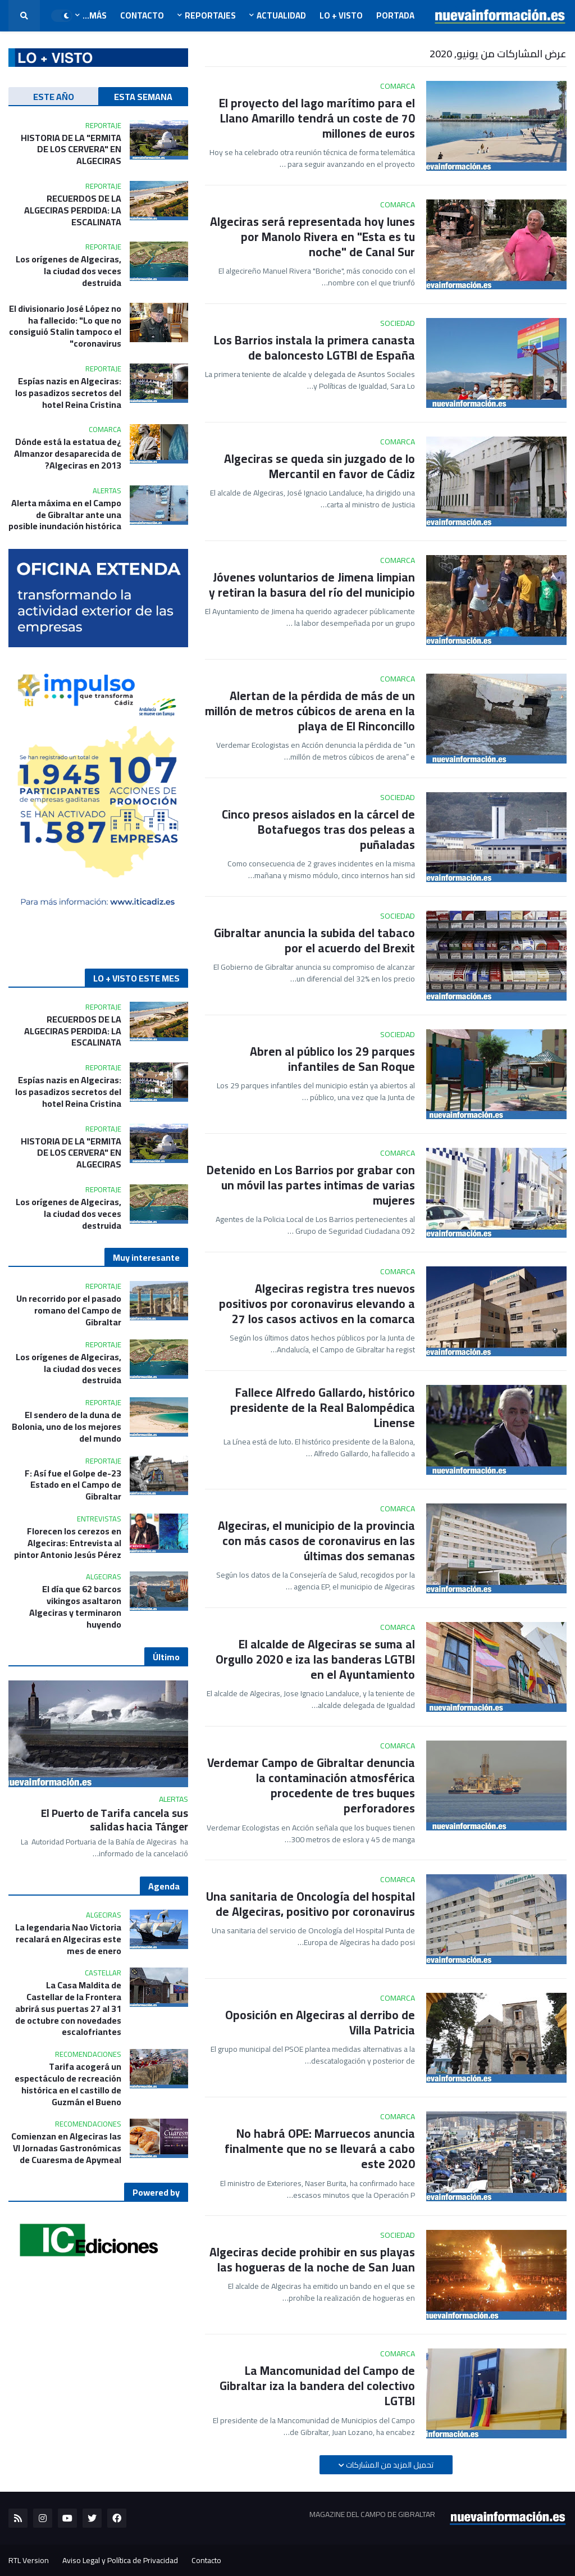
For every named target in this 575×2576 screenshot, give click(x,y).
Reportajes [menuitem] (210, 15)
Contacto (206, 2560)
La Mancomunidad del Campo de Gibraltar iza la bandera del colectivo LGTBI (317, 2386)
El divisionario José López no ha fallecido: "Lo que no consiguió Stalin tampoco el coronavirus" (65, 326)
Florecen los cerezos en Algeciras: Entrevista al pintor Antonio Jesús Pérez (67, 1542)
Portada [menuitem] (395, 15)
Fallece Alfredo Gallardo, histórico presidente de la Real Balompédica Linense (322, 1408)
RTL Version (28, 2560)
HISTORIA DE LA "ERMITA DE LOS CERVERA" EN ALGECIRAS (71, 149)
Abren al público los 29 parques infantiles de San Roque (332, 1059)
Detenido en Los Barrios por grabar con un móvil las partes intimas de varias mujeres (311, 1185)
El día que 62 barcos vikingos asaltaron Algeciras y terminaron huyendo (75, 1606)
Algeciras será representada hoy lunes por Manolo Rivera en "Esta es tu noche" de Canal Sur (312, 237)
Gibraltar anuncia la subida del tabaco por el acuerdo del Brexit (314, 940)
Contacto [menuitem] (142, 15)
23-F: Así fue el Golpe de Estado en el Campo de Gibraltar (73, 1485)
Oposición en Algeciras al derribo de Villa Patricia (320, 2022)
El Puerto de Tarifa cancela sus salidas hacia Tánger (114, 1820)
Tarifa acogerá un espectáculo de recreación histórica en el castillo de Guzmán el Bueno (68, 2084)
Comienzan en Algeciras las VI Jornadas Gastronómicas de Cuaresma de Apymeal (66, 2147)
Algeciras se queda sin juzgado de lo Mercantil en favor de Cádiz (319, 466)
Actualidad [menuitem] (281, 15)
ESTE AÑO (53, 96)
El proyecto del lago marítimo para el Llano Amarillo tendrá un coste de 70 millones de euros (317, 119)
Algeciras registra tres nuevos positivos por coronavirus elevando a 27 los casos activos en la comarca (317, 1304)
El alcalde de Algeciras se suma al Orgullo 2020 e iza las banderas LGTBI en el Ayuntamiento (315, 1660)
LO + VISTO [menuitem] (341, 15)
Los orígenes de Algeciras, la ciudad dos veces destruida (68, 270)
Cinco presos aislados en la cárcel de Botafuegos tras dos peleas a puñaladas (318, 830)
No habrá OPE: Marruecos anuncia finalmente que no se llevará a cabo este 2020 (320, 2149)
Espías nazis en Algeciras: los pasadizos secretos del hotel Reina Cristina (68, 392)
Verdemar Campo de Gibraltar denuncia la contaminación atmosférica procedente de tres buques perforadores (311, 1785)
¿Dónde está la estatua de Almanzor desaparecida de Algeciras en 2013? (67, 453)
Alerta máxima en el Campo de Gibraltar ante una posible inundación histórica (64, 514)
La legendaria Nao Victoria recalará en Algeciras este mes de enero (68, 1938)
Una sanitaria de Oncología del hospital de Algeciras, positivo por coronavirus (310, 1904)
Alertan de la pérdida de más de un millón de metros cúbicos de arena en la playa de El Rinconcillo (310, 711)
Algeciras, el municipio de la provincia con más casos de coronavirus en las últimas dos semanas (316, 1541)
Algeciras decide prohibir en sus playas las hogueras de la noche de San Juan (312, 2260)
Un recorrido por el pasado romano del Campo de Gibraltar (68, 1310)
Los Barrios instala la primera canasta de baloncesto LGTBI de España (314, 348)
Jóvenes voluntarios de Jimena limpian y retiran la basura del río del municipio (312, 585)
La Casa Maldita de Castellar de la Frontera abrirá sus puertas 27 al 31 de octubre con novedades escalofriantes (68, 2008)
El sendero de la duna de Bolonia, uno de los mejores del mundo (66, 1426)
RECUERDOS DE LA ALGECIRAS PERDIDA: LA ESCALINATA (72, 210)
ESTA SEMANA (143, 96)
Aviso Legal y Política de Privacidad (120, 2560)
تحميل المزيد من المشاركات (388, 2464)
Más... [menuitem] (95, 15)
